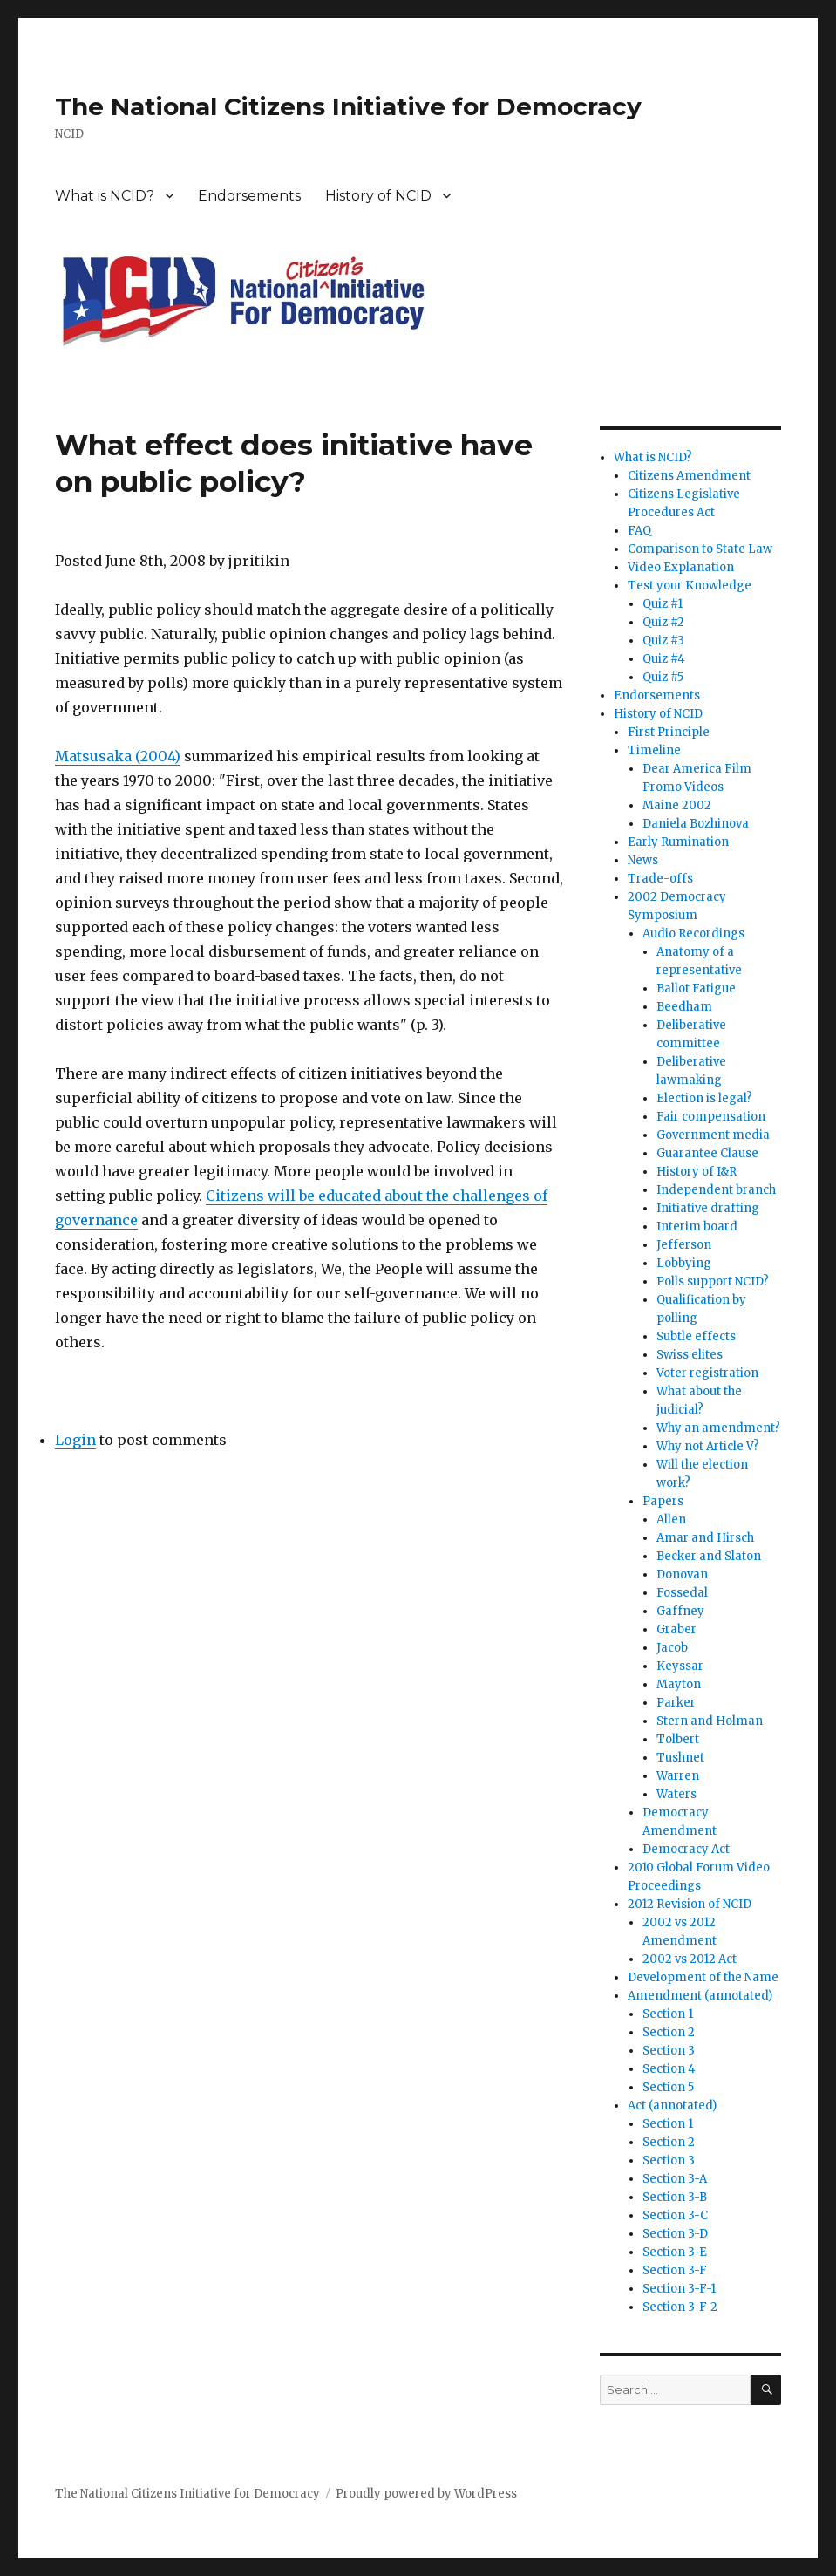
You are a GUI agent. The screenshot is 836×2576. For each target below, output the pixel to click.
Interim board (696, 1226)
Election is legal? (704, 1098)
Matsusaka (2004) (117, 756)
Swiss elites (689, 1354)
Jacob (672, 1647)
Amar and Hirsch (705, 1537)
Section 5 (668, 2087)
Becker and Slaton (708, 1556)
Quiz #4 (663, 658)
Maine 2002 (676, 805)
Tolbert (677, 1739)
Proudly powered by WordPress (426, 2493)
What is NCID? (104, 195)
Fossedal (682, 1592)
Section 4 (669, 2068)
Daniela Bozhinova (695, 823)
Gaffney (680, 1611)
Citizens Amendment (689, 475)
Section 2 (668, 2032)
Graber (676, 1629)
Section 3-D (675, 2233)
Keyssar (679, 1666)
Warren (677, 1775)
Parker (676, 1702)
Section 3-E (674, 2252)
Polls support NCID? (712, 1281)
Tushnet (680, 1757)
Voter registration (707, 1373)
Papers (662, 1501)
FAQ (639, 530)
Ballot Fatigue (696, 988)
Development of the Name (703, 1977)
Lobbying (683, 1263)
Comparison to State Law (700, 549)
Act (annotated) (672, 2105)
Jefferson (683, 1244)
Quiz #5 (662, 677)
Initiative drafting (707, 1208)
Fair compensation (710, 1116)
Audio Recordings (693, 933)
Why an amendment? (718, 1428)
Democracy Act (686, 1849)
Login (75, 1439)
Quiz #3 (663, 640)
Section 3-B (674, 2197)
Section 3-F (674, 2270)
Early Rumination (678, 842)
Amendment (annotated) (700, 1995)
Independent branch (716, 1189)
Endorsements (249, 195)
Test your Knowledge (689, 585)
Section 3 (668, 2050)
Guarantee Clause (707, 1153)
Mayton (678, 1684)
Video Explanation (681, 567)
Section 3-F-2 (679, 2307)
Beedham (684, 1006)
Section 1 (667, 2014)
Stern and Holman (709, 1721)
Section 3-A (674, 2178)
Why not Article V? (707, 1446)
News (643, 860)
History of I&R (696, 1171)
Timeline (654, 750)
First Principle (669, 732)
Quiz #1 (662, 603)
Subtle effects (696, 1336)
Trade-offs (660, 878)
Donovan (682, 1574)
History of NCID (378, 195)
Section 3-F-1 (679, 2288)
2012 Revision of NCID (689, 1904)
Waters (676, 1794)
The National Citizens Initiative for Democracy (348, 106)
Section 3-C (675, 2215)
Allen (671, 1519)
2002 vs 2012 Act (689, 1959)
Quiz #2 (663, 622)
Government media (713, 1135)
